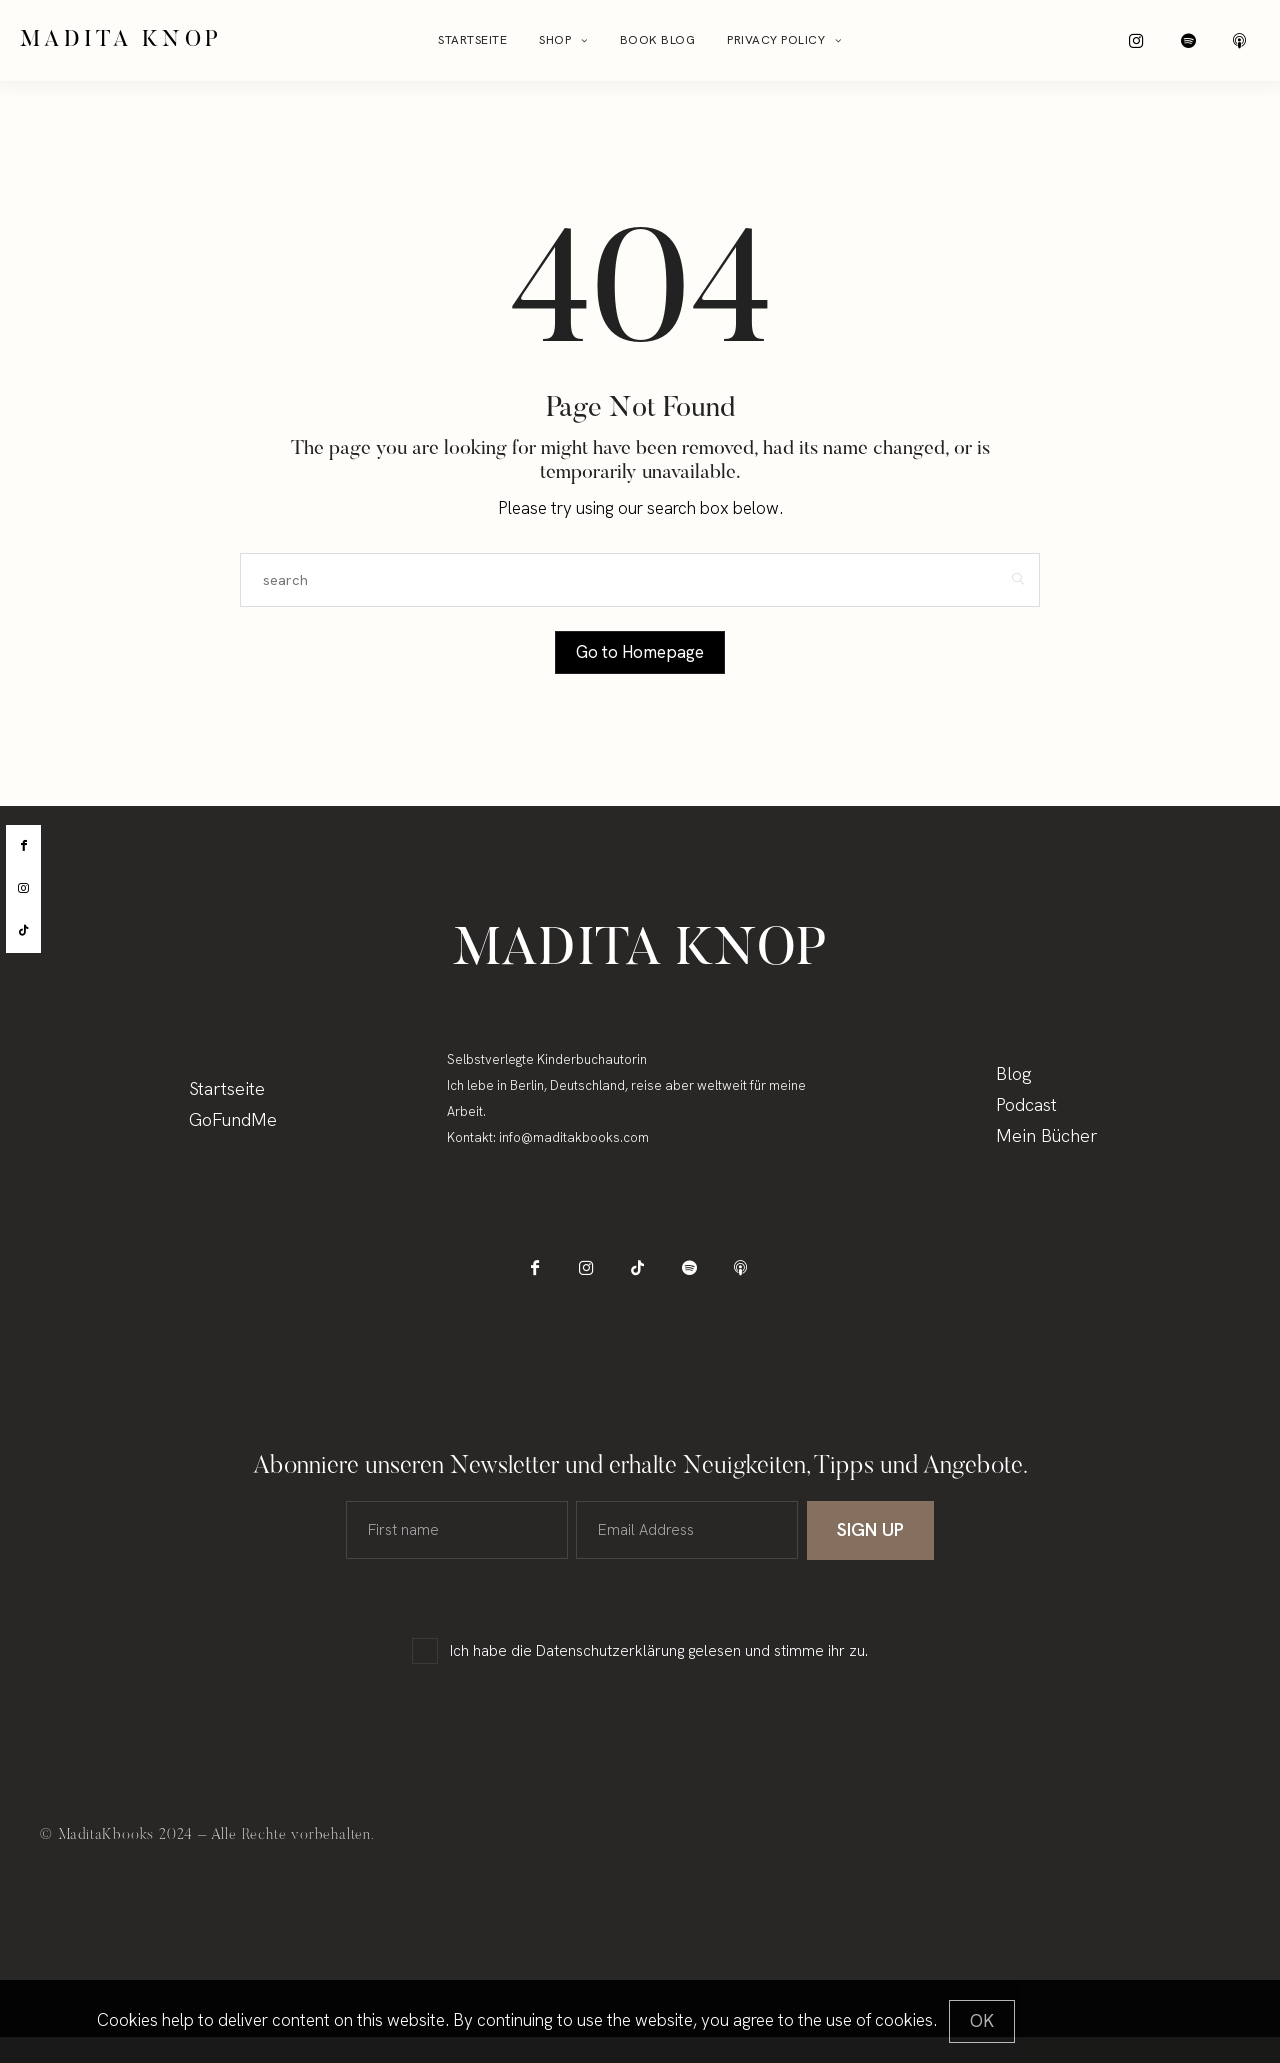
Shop (555, 45)
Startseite (472, 45)
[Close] (982, 2021)
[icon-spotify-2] (1207, 45)
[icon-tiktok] (640, 1284)
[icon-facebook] (560, 1284)
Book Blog (658, 45)
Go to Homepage (640, 661)
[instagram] (23, 889)
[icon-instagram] (1167, 45)
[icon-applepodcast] (1247, 45)
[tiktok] (23, 931)
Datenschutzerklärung (610, 1677)
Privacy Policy (776, 45)
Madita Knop (121, 45)
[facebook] (23, 846)
